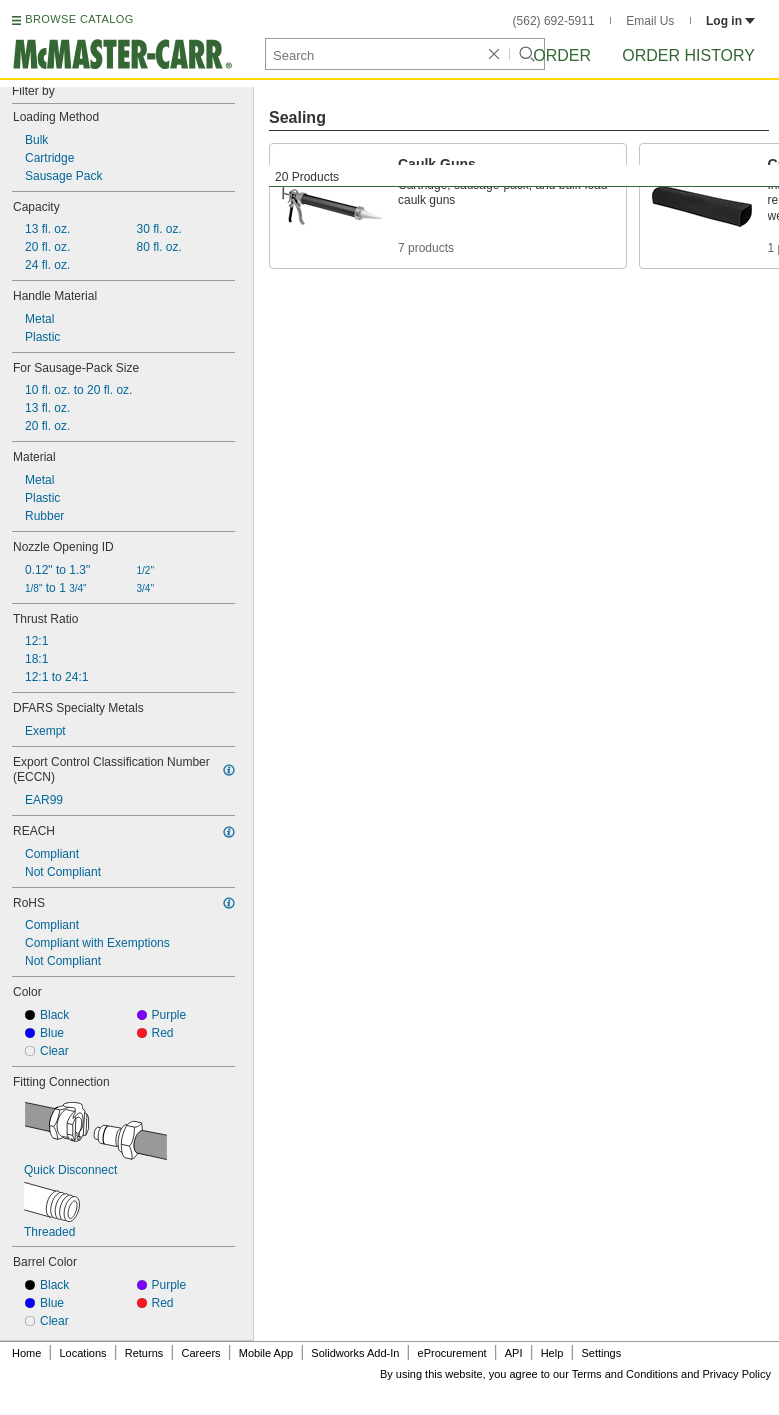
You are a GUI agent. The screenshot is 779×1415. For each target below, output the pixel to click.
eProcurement (452, 1353)
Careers (200, 1353)
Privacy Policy (737, 1374)
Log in (730, 21)
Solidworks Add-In (355, 1353)
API (514, 1353)
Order (562, 55)
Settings (601, 1353)
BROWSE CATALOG (79, 19)
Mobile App (266, 1353)
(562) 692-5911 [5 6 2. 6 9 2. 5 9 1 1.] (554, 21)
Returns (144, 1353)
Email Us (650, 21)
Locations (83, 1353)
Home (26, 1353)
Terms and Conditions (625, 1374)
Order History (688, 55)
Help (552, 1353)
